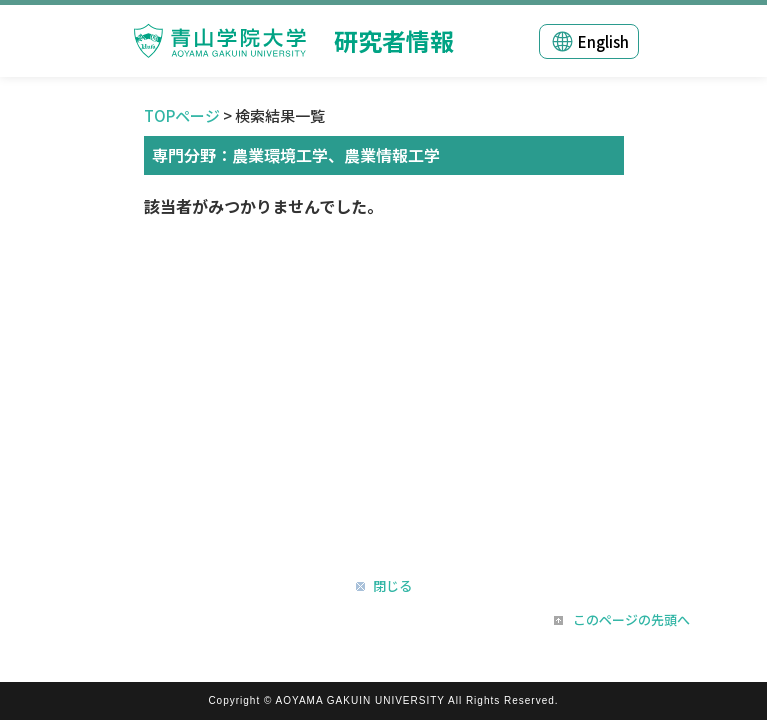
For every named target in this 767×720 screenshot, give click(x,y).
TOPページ (182, 115)
